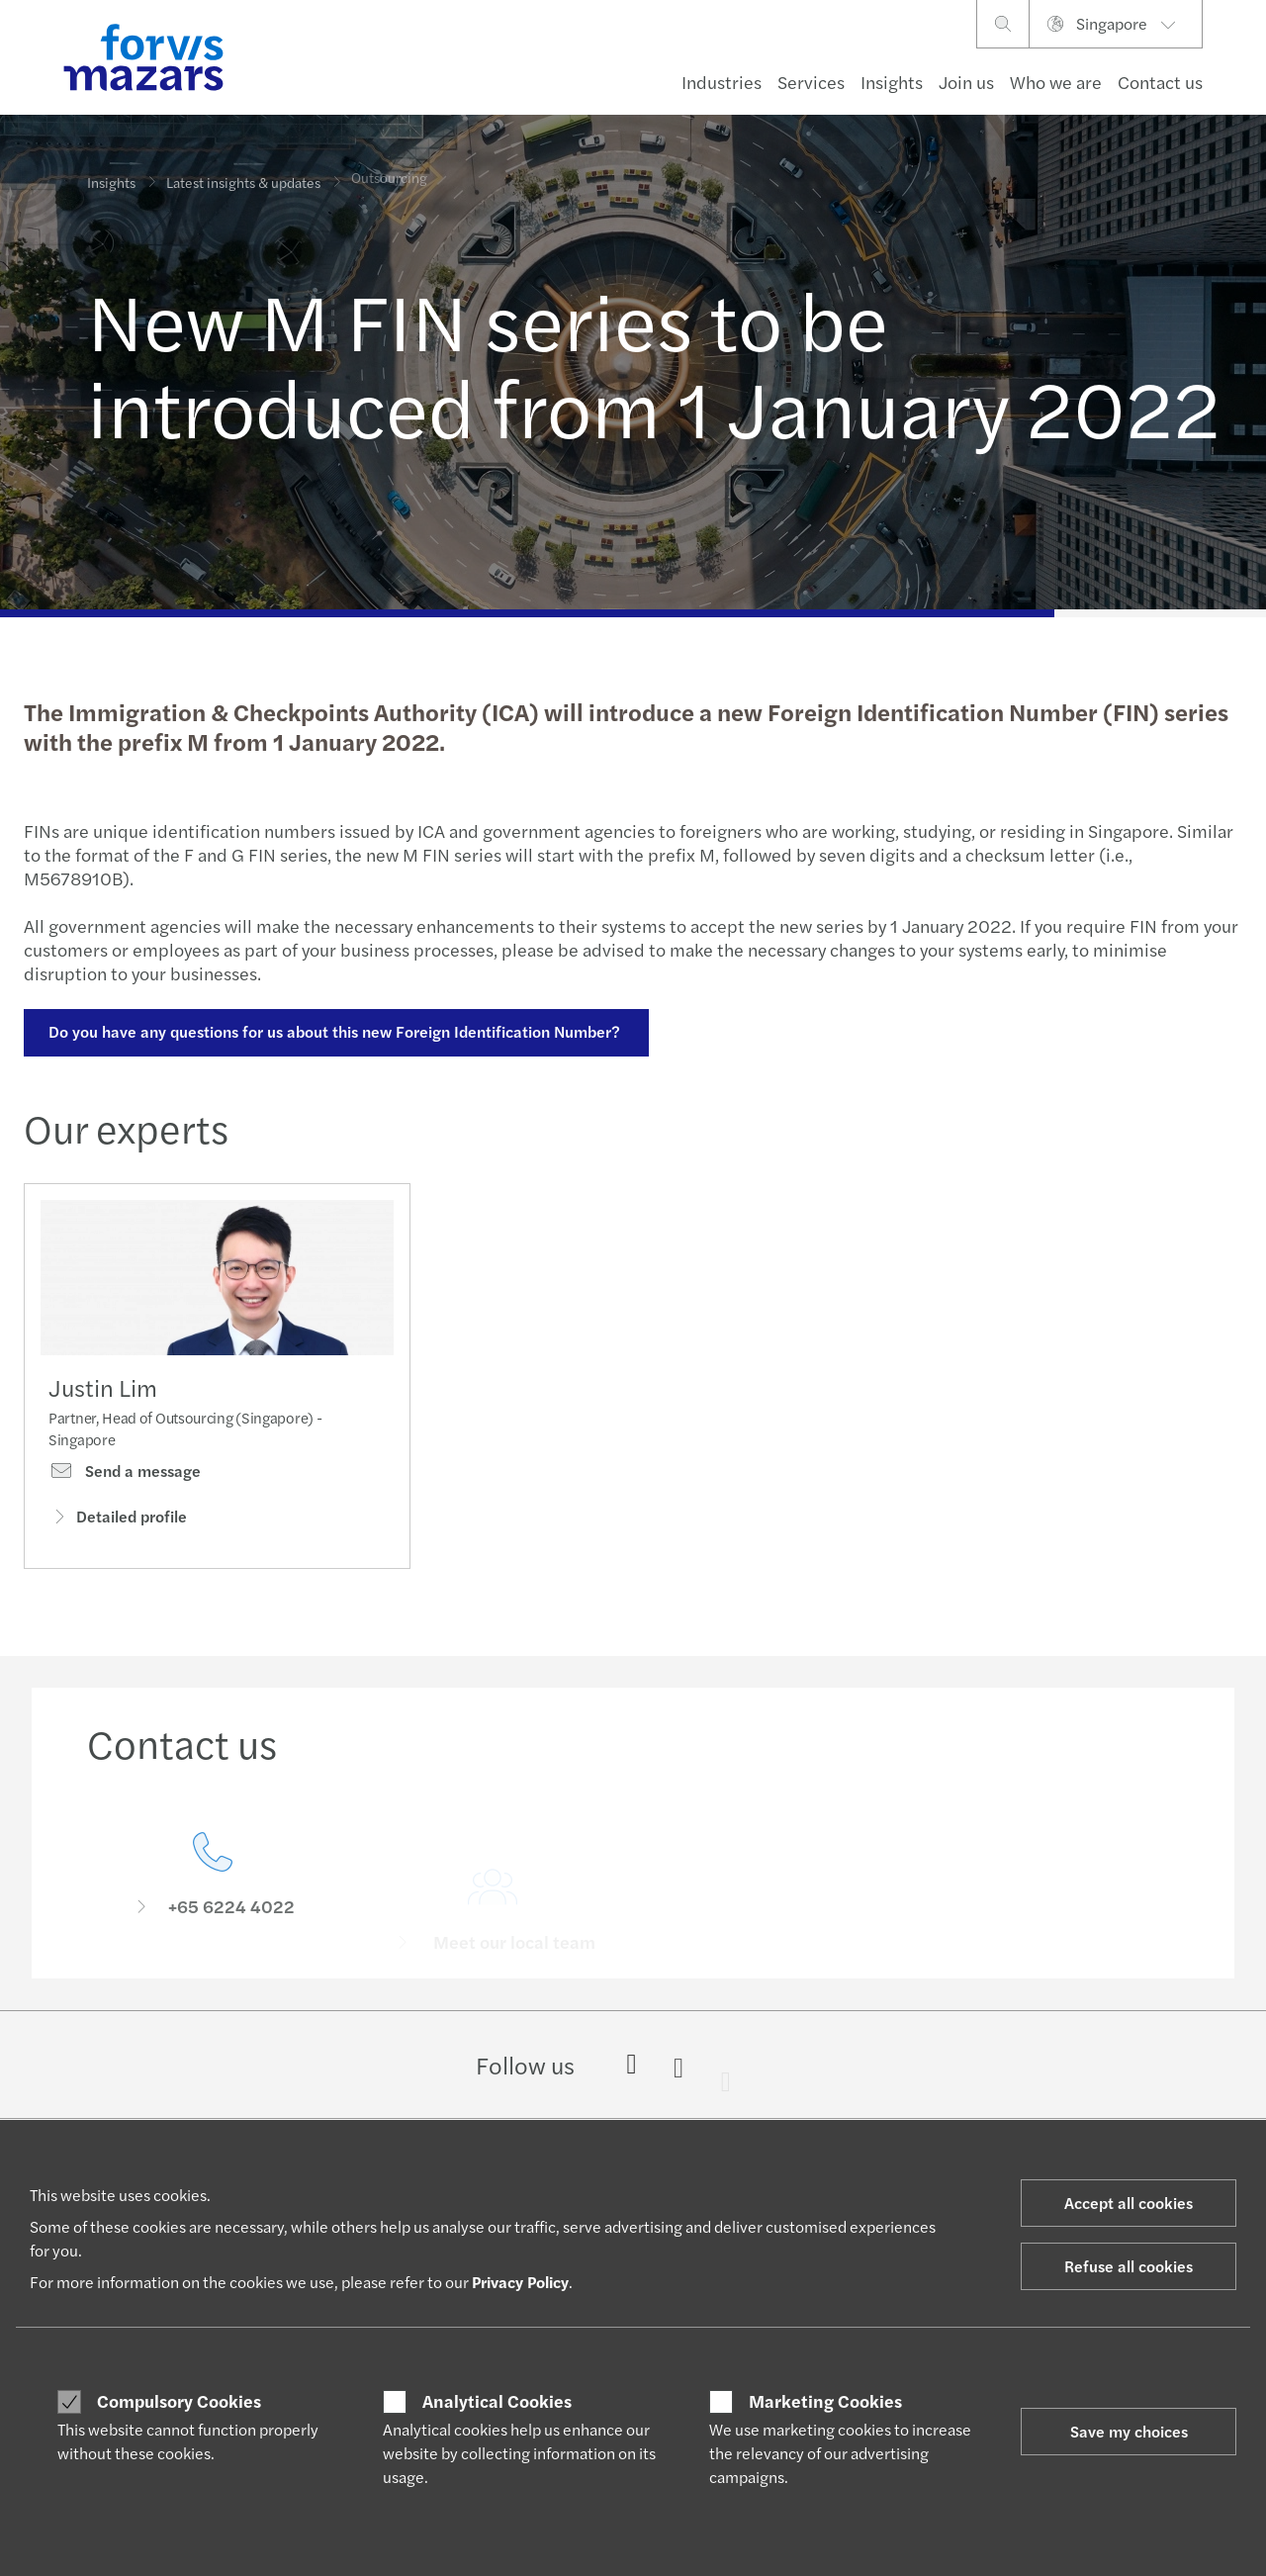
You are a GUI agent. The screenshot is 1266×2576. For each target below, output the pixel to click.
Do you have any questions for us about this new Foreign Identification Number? (333, 1031)
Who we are (1056, 81)
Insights (891, 81)
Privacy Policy (520, 2281)
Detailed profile (117, 1524)
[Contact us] (212, 1906)
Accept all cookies (1128, 2202)
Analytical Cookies (497, 2401)
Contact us (1160, 81)
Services (811, 81)
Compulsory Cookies (179, 2401)
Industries (721, 81)
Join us (966, 81)
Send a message (124, 1479)
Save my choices (1129, 2431)
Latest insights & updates (243, 182)
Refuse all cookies (1128, 2265)
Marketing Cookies (825, 2401)
